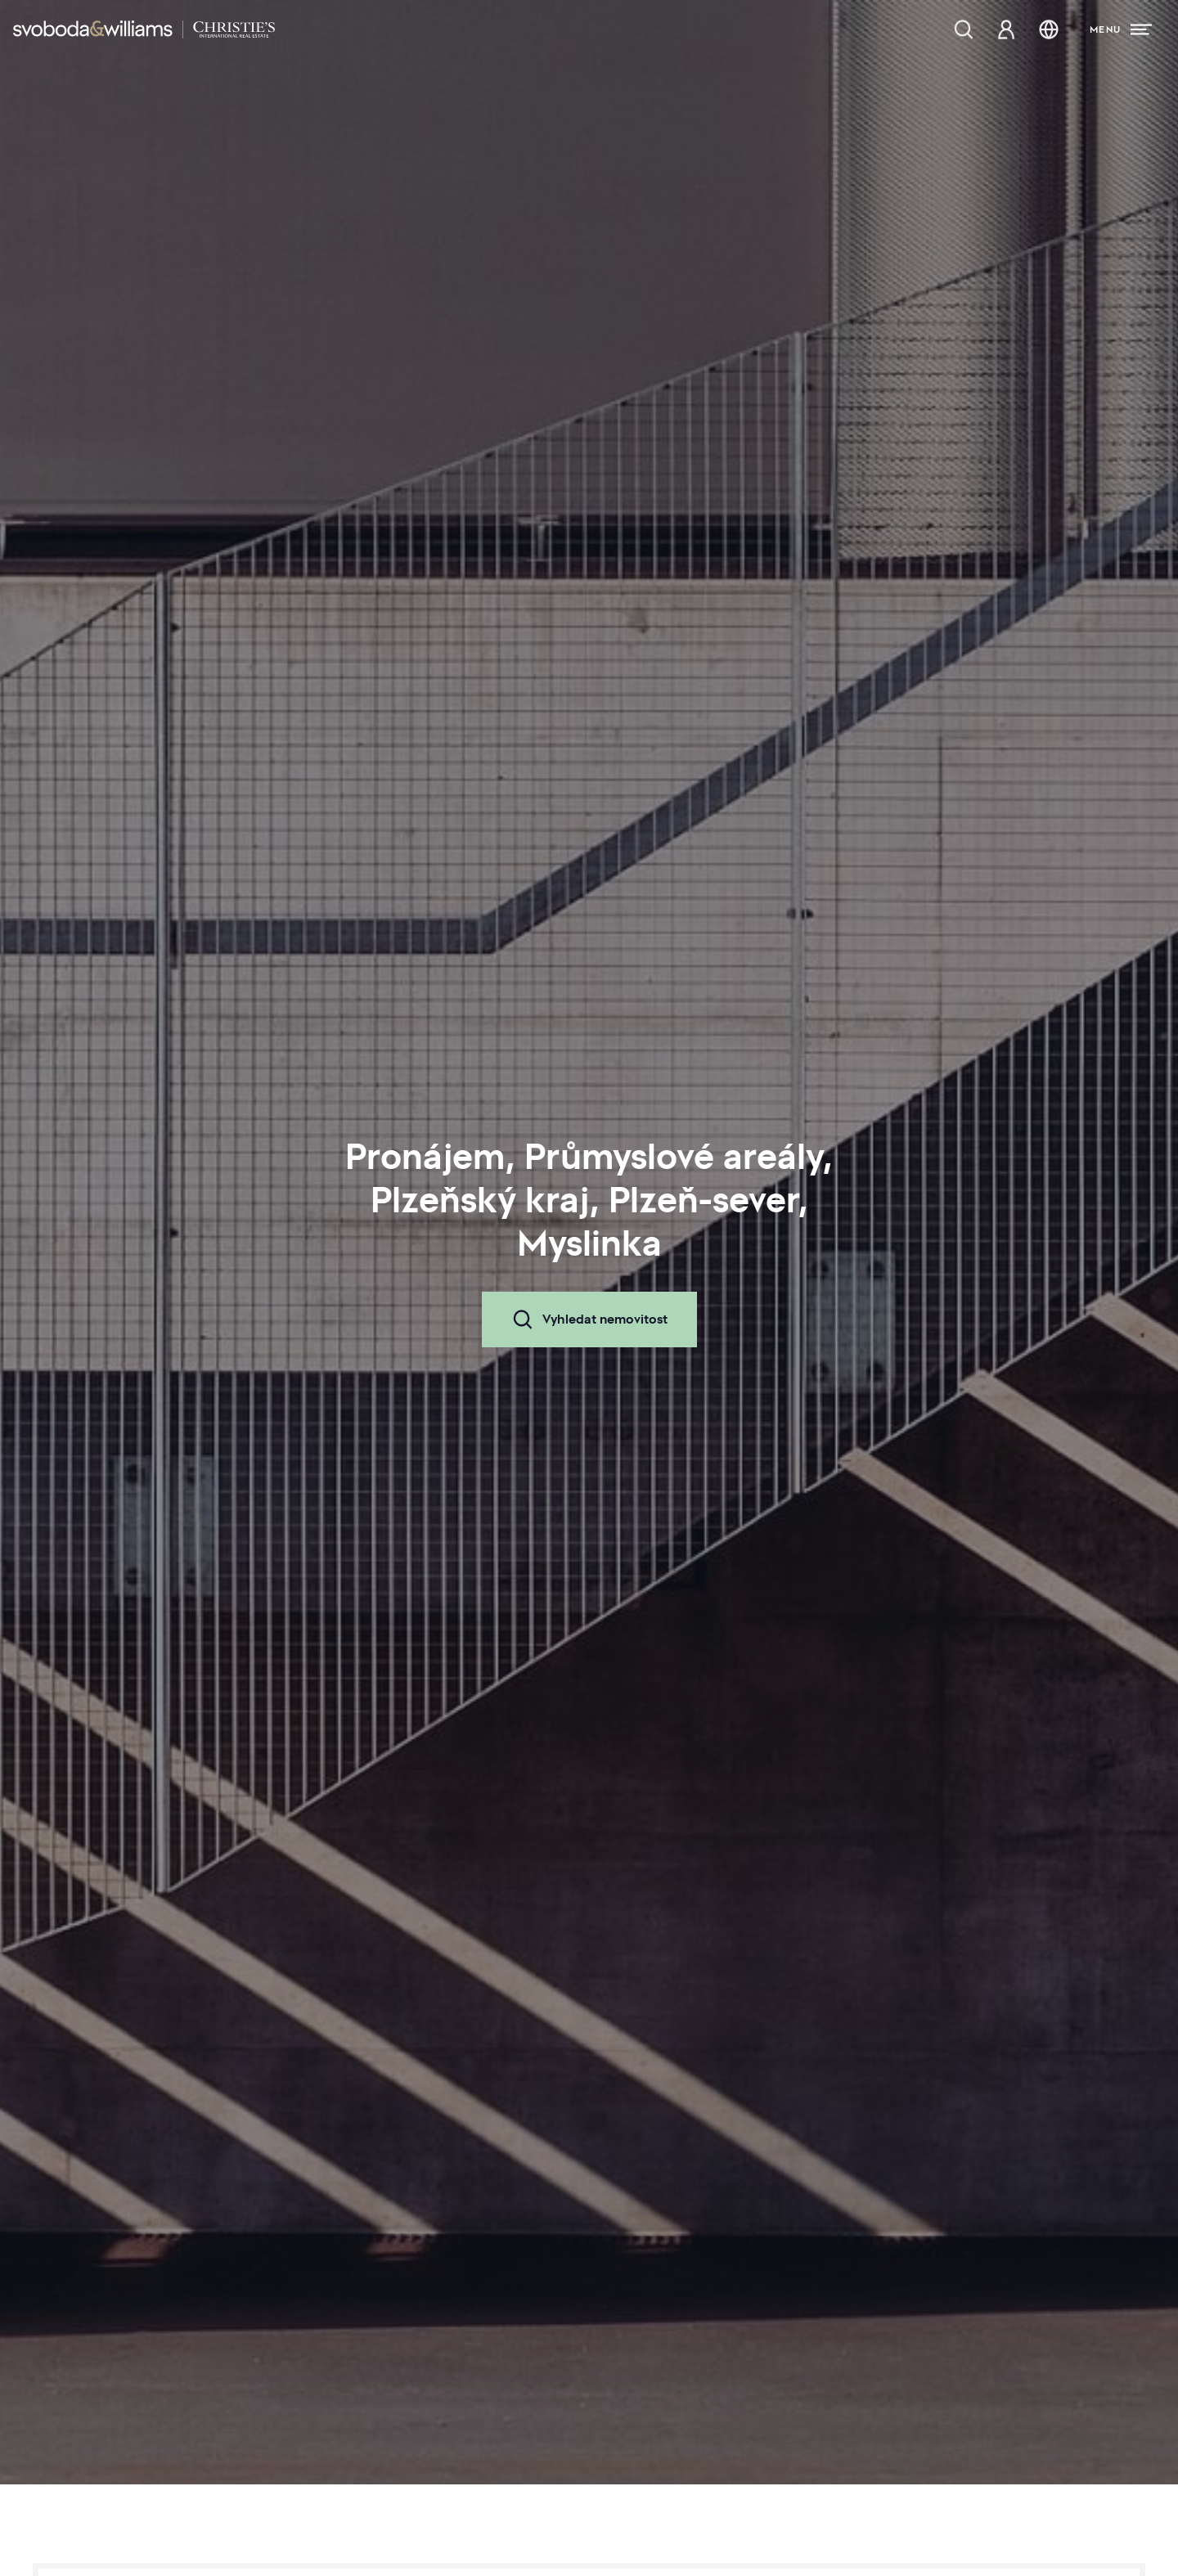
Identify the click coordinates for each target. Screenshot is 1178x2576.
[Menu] (1121, 29)
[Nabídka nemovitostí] (963, 29)
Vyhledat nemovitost (589, 1319)
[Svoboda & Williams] (144, 29)
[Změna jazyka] (1048, 29)
